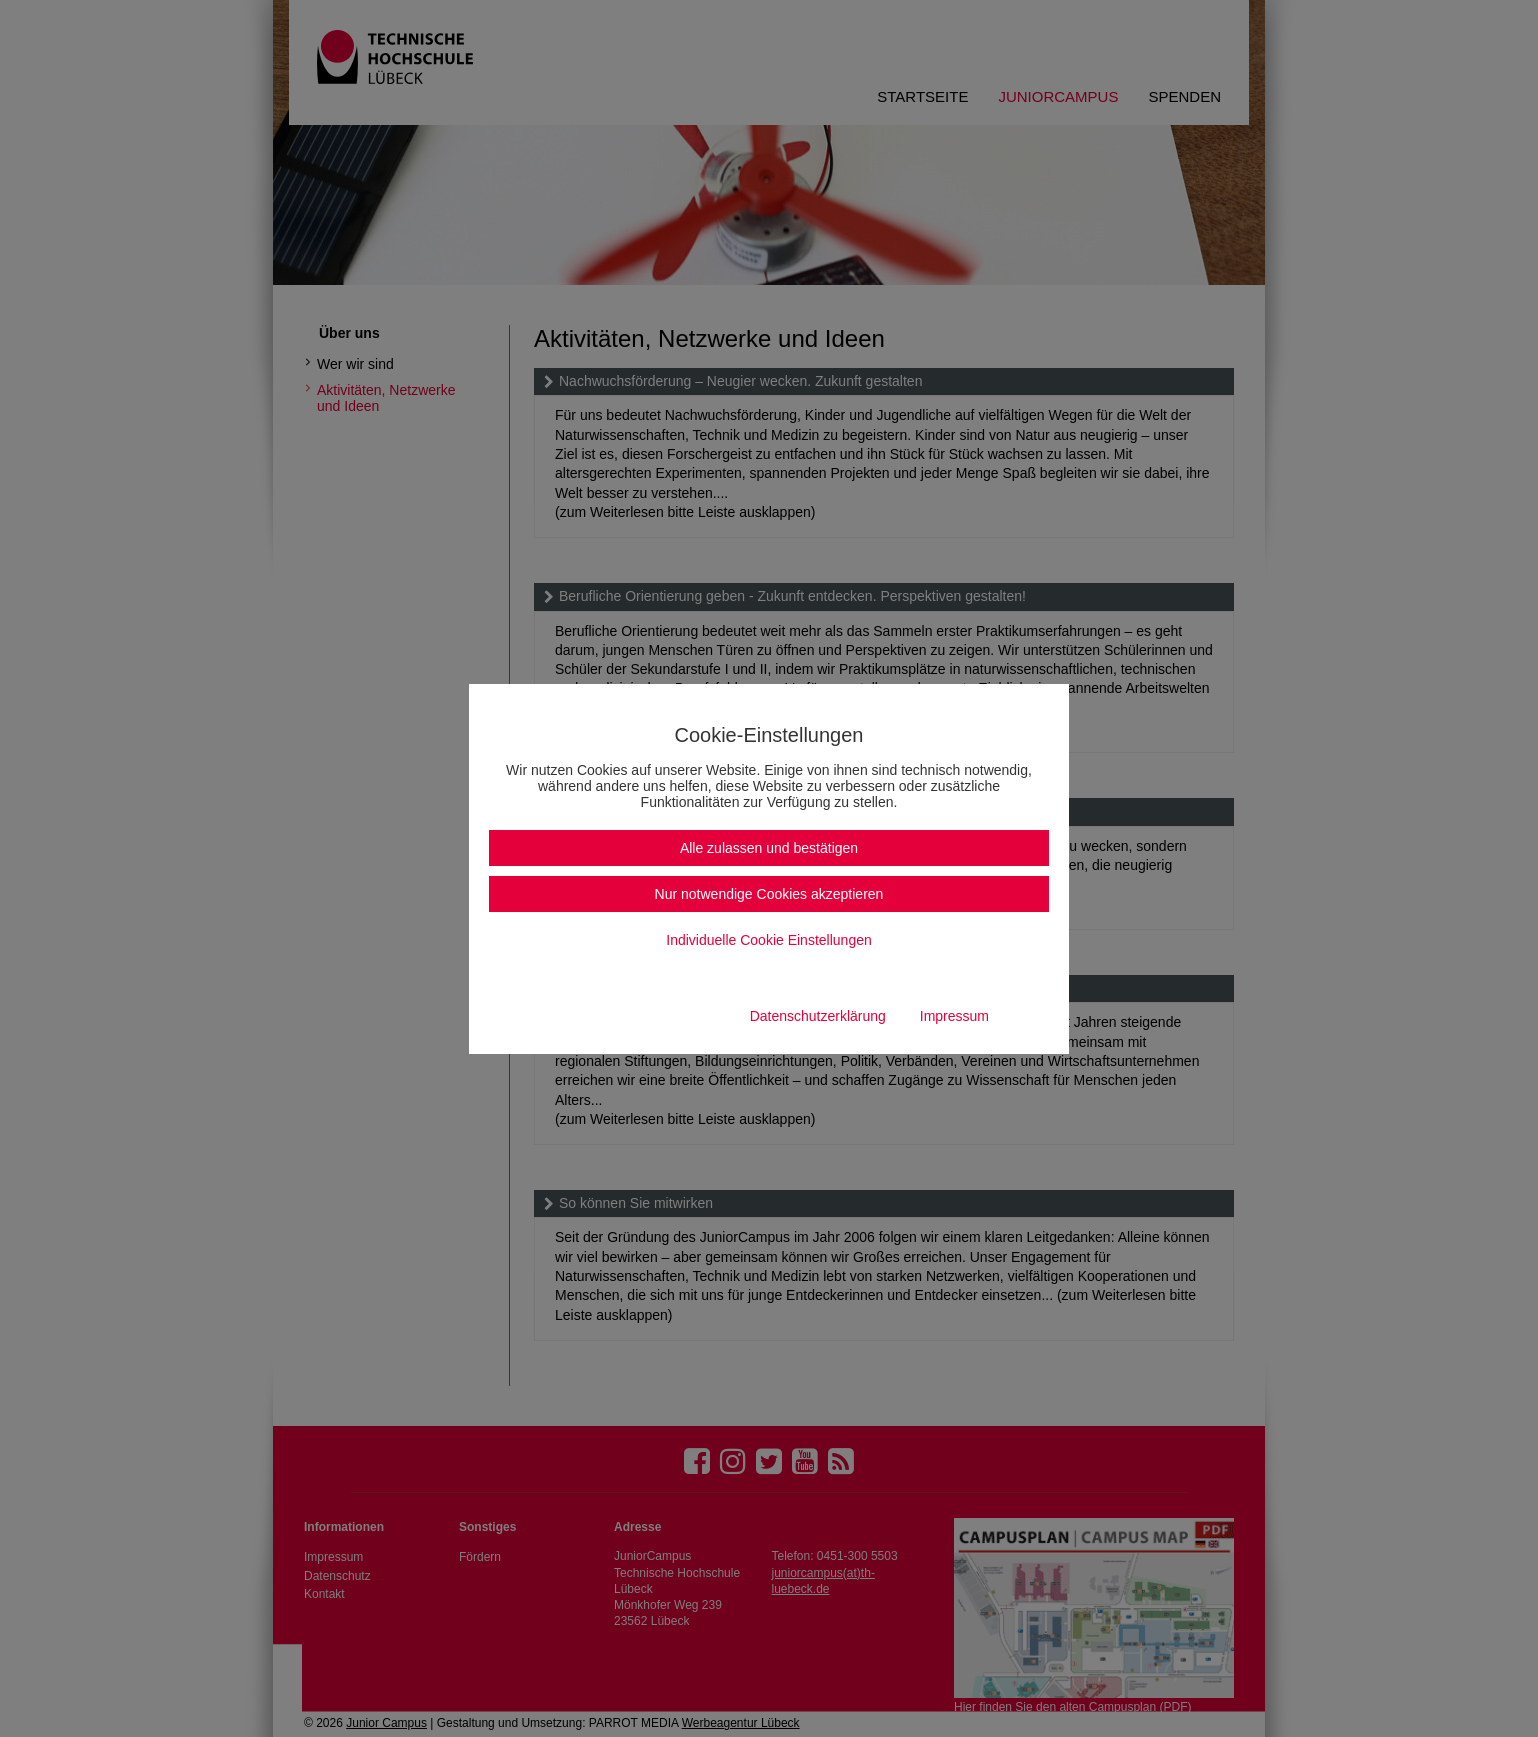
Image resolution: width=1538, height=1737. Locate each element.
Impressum (954, 1016)
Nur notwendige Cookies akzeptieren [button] (769, 894)
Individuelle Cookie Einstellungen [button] (768, 940)
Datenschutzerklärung (818, 1016)
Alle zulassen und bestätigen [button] (769, 848)
